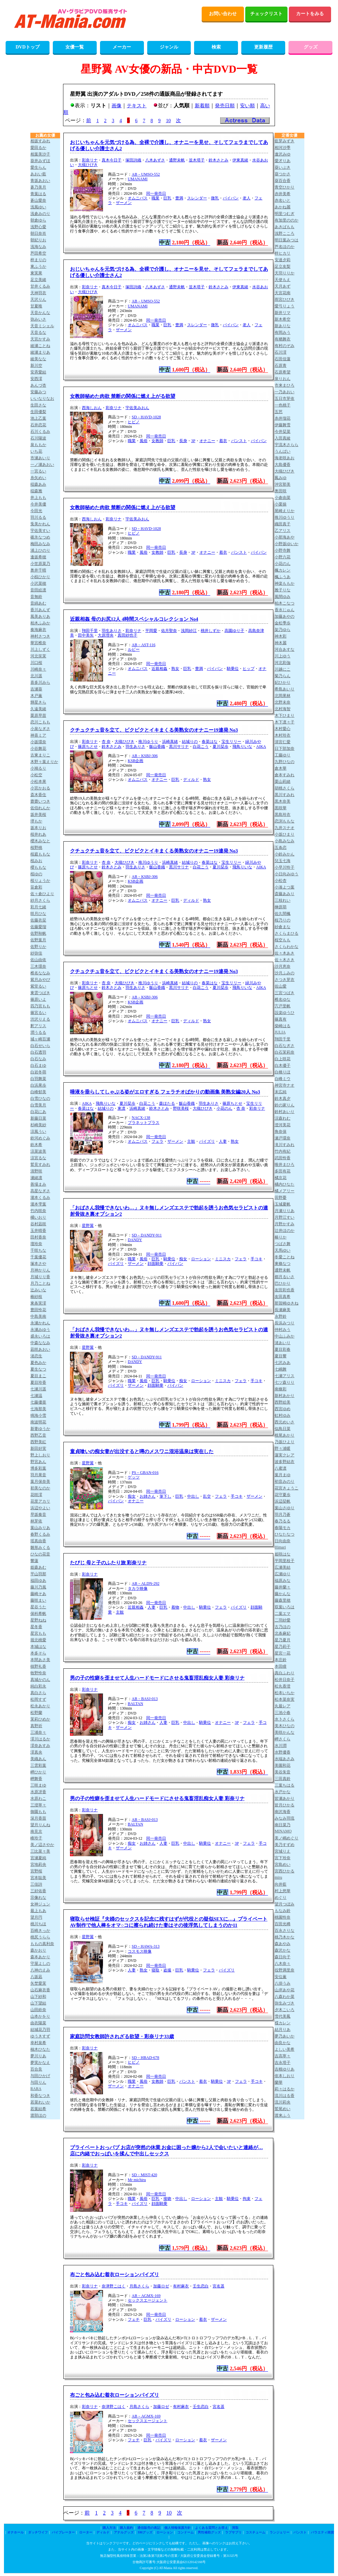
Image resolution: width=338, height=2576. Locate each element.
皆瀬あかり (284, 1798)
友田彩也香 (284, 1290)
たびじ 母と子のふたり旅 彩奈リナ (108, 1562)
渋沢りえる (40, 1019)
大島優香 (282, 464)
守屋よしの (40, 1963)
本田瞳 (281, 1666)
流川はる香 (284, 2095)
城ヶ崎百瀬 (40, 1039)
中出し (193, 1496)
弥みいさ (38, 319)
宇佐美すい (40, 530)
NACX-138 (141, 1117)
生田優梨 (38, 411)
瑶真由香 (38, 1541)
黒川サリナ (179, 746)
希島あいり (284, 689)
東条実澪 (38, 1303)
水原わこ (38, 1798)
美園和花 (282, 1765)
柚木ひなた (40, 2049)
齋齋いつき (40, 801)
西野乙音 (38, 1435)
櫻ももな (38, 867)
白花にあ (38, 1111)
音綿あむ (38, 603)
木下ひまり (284, 715)
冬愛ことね (284, 1257)
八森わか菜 (284, 1996)
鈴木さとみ (218, 160)
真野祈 (36, 1725)
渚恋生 (36, 1356)
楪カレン (282, 2023)
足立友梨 (282, 266)
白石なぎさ (284, 1045)
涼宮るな (38, 1158)
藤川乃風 (38, 1587)
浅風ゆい (38, 207)
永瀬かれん (40, 1323)
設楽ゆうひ (284, 1012)
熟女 (175, 668)
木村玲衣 (282, 735)
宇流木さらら (286, 444)
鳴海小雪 (38, 1415)
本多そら (38, 1653)
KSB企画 (135, 760)
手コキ (256, 1259)
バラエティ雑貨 (322, 2532)
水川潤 (281, 1745)
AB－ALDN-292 (145, 1583)
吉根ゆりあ (284, 2069)
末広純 (281, 1092)
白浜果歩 (38, 1085)
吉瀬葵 (36, 689)
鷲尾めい (282, 2108)
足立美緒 (38, 279)
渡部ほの (38, 2115)
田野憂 (281, 1197)
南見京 (36, 1831)
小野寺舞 (282, 550)
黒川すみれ (284, 794)
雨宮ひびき (284, 299)
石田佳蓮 (282, 359)
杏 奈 (106, 741)
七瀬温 (36, 1395)
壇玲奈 (36, 1243)
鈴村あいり (284, 1111)
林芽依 (36, 1521)
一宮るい (38, 471)
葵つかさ (282, 174)
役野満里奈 (284, 1970)
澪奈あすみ (40, 1745)
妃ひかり (282, 682)
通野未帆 (177, 160)
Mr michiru (137, 2179)
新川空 (36, 365)
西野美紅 (38, 1442)
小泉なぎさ (40, 728)
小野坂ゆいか (286, 543)
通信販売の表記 (148, 2527)
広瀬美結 (282, 1567)
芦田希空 (38, 253)
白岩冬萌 (38, 1072)
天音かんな (40, 312)
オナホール (15, 2532)
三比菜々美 (40, 1851)
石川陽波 (38, 438)
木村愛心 (282, 728)
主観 (191, 1141)
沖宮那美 (282, 484)
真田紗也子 (127, 635)
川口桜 (36, 662)
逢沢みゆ (282, 154)
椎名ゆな (282, 999)
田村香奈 (38, 1237)
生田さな (38, 405)
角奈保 (281, 1131)
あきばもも (284, 227)
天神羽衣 (38, 293)
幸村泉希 (38, 2042)
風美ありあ (40, 616)
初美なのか (40, 1488)
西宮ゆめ (282, 1409)
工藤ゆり (282, 755)
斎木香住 (38, 794)
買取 (235, 2527)
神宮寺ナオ (284, 1085)
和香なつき (40, 2095)
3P (193, 440)
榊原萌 (281, 907)
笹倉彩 (36, 887)
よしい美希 (284, 2049)
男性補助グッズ (209, 2532)
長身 (183, 440)
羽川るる (38, 517)
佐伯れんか (40, 808)
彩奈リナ (90, 160)
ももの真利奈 (42, 1943)
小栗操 (281, 504)
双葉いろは (284, 1607)
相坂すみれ (40, 141)
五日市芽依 (284, 398)
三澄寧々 (38, 1805)
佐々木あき (284, 953)
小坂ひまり (284, 834)
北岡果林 (282, 695)
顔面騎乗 (155, 1263)
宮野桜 (36, 1871)
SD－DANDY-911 (147, 1235)
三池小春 (282, 1712)
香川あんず (40, 610)
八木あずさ (155, 160)
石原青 (281, 365)
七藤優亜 (38, 1402)
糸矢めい (38, 477)
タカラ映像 (138, 1588)
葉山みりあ (40, 1527)
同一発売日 (156, 193)
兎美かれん (40, 524)
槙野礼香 (38, 1666)
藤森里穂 (282, 1600)
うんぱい (282, 451)
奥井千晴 (38, 570)
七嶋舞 (281, 1369)
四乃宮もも (40, 1006)
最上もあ (38, 1910)
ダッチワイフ (38, 2532)
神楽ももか (284, 583)
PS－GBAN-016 (145, 1472)
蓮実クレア (284, 1455)
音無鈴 (36, 596)
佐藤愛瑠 (38, 926)
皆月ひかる (284, 1805)
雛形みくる (40, 1547)
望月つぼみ (284, 1904)
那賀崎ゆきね (286, 1303)
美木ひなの (284, 1725)
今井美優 (38, 504)
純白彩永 (38, 1686)
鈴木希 (36, 1144)
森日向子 (282, 1957)
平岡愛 (151, 630)
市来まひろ (284, 385)
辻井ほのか (284, 1230)
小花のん (224, 1108)
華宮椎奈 (38, 643)
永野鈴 (281, 1316)
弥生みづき (284, 2003)
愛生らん (38, 167)
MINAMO (283, 1831)
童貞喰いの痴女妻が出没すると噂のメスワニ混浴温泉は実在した (142, 1451)
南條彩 (281, 1389)
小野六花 (282, 557)
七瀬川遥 (38, 1389)
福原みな (282, 1580)
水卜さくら (284, 1719)
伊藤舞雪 (282, 425)
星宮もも (38, 1633)
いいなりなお (42, 398)
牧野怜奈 (38, 1673)
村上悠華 (282, 1891)
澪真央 (36, 1752)
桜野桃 (36, 847)
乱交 (207, 1496)
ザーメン (124, 202)
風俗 (144, 440)
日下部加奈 (284, 748)
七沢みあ (282, 1362)
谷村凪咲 (38, 1224)
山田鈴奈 (38, 2009)
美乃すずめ (284, 1844)
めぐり (281, 1897)
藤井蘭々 (282, 1587)
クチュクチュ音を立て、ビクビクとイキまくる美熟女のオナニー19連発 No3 (154, 730)
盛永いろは (40, 1336)
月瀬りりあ (284, 1210)
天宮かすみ (40, 339)
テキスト (137, 105)
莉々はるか (284, 2089)
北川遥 (36, 676)
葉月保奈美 (40, 1481)
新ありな (282, 326)
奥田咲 (281, 491)
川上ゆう (282, 656)
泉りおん (282, 378)
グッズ (311, 47)
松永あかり (40, 1706)
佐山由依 (38, 959)
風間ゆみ (282, 596)
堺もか (36, 821)
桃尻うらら (40, 1937)
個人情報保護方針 (177, 2527)
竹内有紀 (282, 1151)
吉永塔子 (282, 2062)
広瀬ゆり (282, 1574)
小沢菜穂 (38, 583)
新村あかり (284, 1395)
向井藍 (281, 1884)
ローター (85, 2532)
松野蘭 (36, 1712)
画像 (116, 105)
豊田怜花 (38, 1309)
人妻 (223, 1141)
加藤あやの (284, 616)
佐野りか (38, 946)
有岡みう (282, 332)
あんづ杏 (38, 385)
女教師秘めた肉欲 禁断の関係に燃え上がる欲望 (122, 396)
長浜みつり (284, 1323)
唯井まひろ (284, 1164)
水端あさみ (284, 1759)
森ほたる (167, 1103)
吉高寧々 (282, 2056)
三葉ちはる (284, 1785)
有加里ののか (286, 220)
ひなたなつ (284, 1534)
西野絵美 (282, 1402)
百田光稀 (282, 1924)
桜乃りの (282, 920)
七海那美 (38, 1409)
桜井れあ (38, 834)
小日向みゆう (286, 874)
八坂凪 (36, 1976)
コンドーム (185, 2532)
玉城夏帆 (282, 1204)
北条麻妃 (282, 1633)
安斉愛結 (38, 372)
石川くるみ (40, 431)
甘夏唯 (36, 306)
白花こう (201, 746)
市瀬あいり (40, 458)
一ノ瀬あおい (42, 464)
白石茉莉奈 (284, 1052)
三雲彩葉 (38, 1765)
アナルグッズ (124, 2532)
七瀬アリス (284, 1376)
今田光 (36, 510)
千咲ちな (38, 1250)
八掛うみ (282, 1983)
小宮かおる (40, 788)
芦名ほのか (284, 246)
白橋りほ (282, 1072)
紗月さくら (40, 900)
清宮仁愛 (282, 742)
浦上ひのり (40, 550)
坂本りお (38, 827)
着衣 (223, 440)
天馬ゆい (282, 1250)
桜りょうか (40, 880)
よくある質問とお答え (211, 2527)
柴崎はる (282, 1026)
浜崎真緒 (170, 741)
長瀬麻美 (282, 1309)
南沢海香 (282, 1811)
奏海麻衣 (38, 629)
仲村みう (282, 1329)
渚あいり (282, 1342)
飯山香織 (157, 746)
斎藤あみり (284, 893)
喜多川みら (40, 682)
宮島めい (282, 1864)
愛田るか (38, 147)
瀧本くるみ (40, 1197)
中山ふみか (284, 1336)
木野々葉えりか (44, 761)
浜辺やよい (40, 1508)
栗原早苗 (38, 715)
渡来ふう (282, 2115)
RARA (35, 2088)
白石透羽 (38, 1052)
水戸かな (282, 1792)
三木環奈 (38, 966)
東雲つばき (40, 993)
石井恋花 (38, 425)
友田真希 (282, 1296)
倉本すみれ (284, 775)
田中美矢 (86, 635)
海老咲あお (284, 458)
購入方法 (109, 2527)
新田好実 (38, 1448)
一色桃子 (282, 405)
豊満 (179, 198)
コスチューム (255, 2532)
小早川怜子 (284, 867)
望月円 (36, 1917)
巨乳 (167, 198)
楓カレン (282, 570)
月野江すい (284, 1217)
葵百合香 (282, 180)
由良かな (282, 2042)
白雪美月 (38, 1105)
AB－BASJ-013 (145, 1698)
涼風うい (38, 1131)
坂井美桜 (38, 814)
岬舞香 (36, 1778)
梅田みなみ (40, 543)
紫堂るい (38, 986)
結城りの (190, 741)
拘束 (247, 2198)
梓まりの (38, 260)
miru (278, 1877)
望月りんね (40, 1825)
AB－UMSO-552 (146, 174)
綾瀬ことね (40, 345)
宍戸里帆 (282, 1006)
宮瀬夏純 (38, 1858)
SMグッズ (145, 2532)
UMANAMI (138, 179)
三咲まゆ (38, 1785)
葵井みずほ (40, 160)
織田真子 (282, 524)
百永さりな (284, 1930)
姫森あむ (38, 1567)
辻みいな (38, 1290)
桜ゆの (36, 874)
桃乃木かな (284, 1937)
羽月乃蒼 (282, 1514)
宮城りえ (282, 1851)
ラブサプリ (233, 2532)
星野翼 (88, 1225)
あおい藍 (38, 174)
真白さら (38, 1692)
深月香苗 (38, 1818)
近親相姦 (159, 668)
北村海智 (282, 709)
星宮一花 (282, 1653)
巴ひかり (282, 1283)
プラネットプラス (143, 1122)
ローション (201, 1259)
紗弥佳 (36, 953)
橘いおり (38, 1217)
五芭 (279, 411)
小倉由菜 (282, 497)
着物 (175, 1607)
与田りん (38, 2082)
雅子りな (282, 590)
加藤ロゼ (161, 2286)
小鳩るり (38, 768)
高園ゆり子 (234, 630)
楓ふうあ (282, 576)
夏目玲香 (38, 1382)
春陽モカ (282, 1527)
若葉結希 (38, 2108)
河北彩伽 (282, 662)
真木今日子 (111, 160)
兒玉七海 (282, 860)
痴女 (183, 1259)
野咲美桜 (181, 1108)
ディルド (191, 779)
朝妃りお (38, 240)
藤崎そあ (38, 1593)
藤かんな (282, 1593)
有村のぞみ (284, 345)
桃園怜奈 (282, 1917)
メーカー (122, 47)
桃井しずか (210, 630)
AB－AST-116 (143, 645)
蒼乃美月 (38, 187)
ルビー (134, 649)
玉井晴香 (38, 1230)
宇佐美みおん (137, 407)
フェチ (134, 2319)
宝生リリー (231, 741)
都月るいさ (284, 1276)
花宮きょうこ (286, 1488)
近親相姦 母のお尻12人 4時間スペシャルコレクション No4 (134, 619)
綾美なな (38, 359)
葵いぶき (282, 167)
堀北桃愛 (38, 1640)
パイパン (231, 198)
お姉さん (147, 1496)
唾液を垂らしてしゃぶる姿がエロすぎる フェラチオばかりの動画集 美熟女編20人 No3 (165, 1092)
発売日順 (225, 105)
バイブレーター (63, 2532)
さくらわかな (286, 946)
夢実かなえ (40, 2062)
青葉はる (38, 193)
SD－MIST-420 (144, 2175)
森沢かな (282, 1950)
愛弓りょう (284, 306)
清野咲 (36, 1171)
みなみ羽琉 (284, 1818)
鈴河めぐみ (40, 1138)
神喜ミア (38, 735)
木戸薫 (36, 695)
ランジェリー (279, 2532)
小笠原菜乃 (40, 563)
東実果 (36, 273)
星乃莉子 (282, 1646)
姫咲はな (282, 1554)
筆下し (165, 1496)
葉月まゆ (282, 1475)
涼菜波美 (38, 1151)
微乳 (215, 198)
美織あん (38, 1759)
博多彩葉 (38, 1468)
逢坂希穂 (38, 557)
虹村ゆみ (282, 1415)
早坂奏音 (38, 1514)
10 (168, 120)
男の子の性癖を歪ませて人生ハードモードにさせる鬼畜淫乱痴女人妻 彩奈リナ (157, 1678)
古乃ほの (282, 1626)
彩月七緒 (38, 907)
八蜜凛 (281, 1468)
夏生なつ (38, 1369)
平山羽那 (38, 1574)
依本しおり (284, 2075)
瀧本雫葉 (38, 1204)
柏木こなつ (284, 603)
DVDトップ (27, 47)
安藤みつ (38, 392)
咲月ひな (38, 913)
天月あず (282, 286)
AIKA (261, 746)
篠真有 (281, 1019)
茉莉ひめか (40, 1719)
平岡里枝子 (284, 1560)
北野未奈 (282, 702)
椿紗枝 (36, 1296)
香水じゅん (284, 610)
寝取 (155, 1970)
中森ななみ (40, 1342)
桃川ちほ (38, 1924)
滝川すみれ (284, 1144)
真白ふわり (284, 1673)
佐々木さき (284, 959)
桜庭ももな (40, 854)
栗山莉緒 (282, 781)
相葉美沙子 (40, 154)
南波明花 (38, 1422)
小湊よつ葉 (284, 887)
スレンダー (197, 198)
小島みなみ (284, 841)
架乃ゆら (282, 629)
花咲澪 (36, 1494)
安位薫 (281, 1976)
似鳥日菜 (282, 1428)
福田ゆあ (38, 1580)
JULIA (280, 1032)
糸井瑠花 (282, 418)
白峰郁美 (38, 1092)
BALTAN (135, 1703)
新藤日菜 (38, 1118)
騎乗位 (233, 668)
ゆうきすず (40, 2036)
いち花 (36, 451)
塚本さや (38, 1263)
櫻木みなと (40, 841)
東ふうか (38, 266)
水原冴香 (38, 1792)
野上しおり (40, 1455)
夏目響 (281, 1356)
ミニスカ (223, 1259)
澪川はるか (40, 1739)
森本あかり (40, 1957)
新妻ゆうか (40, 1428)
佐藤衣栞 (38, 920)
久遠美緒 (38, 709)
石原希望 (282, 372)
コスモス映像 (140, 1951)
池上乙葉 (38, 418)
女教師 (157, 440)
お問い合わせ (223, 13)
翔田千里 (90, 630)
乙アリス (282, 530)
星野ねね (38, 1620)
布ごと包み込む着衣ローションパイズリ (114, 2274)
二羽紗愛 (282, 1620)
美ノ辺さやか (42, 1844)
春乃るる (282, 1521)
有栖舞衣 (282, 339)
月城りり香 (40, 1276)
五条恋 (281, 847)
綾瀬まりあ (40, 352)
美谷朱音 (282, 1772)
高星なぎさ (40, 1191)
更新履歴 (263, 47)
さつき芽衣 (284, 979)
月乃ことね (40, 1283)
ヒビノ (134, 422)
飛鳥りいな (242, 746)
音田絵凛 (38, 590)
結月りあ (282, 2029)
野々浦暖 (282, 1448)
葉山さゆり (284, 1508)
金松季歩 (282, 623)
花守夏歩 (282, 1494)
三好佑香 (38, 1891)
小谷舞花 (38, 748)
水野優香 (282, 1752)
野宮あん (38, 1461)
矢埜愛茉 (38, 1983)
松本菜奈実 (284, 1699)
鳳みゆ (281, 477)
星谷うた (38, 1607)
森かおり (38, 1950)
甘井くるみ (40, 286)
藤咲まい (38, 1600)
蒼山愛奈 (38, 200)
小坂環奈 (38, 742)
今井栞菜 (282, 431)
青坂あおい (40, 180)
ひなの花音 (40, 1554)
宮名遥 (218, 2286)
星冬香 (36, 1626)
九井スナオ (284, 827)
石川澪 (281, 352)
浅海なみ (38, 246)
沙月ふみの (284, 973)
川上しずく (40, 649)
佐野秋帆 (38, 933)
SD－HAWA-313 (145, 1946)
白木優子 (282, 1065)
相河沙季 (282, 147)
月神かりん (40, 1270)
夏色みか (38, 1362)
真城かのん (40, 1679)
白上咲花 (282, 1059)
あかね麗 (282, 207)
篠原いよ (38, 999)
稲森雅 (36, 491)
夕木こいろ (284, 2009)
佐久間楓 (282, 913)
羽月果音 (38, 1475)
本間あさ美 (40, 1659)
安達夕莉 (282, 260)
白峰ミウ (282, 1078)
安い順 (247, 105)
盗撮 (167, 1970)
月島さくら (139, 2286)
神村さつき (40, 636)
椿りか (281, 1237)
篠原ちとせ (88, 746)
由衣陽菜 (38, 2023)
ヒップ (248, 668)
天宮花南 (282, 293)
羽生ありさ (111, 630)
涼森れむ (282, 1118)
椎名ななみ (40, 973)
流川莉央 (282, 2102)
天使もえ (282, 279)
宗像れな (38, 1897)
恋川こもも (40, 722)
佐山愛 (281, 986)
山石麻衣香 (40, 1990)
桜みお (36, 860)
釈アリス (38, 1026)
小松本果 (38, 781)
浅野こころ (284, 233)
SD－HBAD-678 (145, 2057)
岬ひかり (38, 1772)
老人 (247, 198)
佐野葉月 (38, 940)
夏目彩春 (282, 1349)
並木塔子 (197, 160)
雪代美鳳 (282, 2016)
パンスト (239, 440)
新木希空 (282, 319)
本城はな (38, 1646)
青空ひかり (284, 187)
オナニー (207, 440)
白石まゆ (38, 1065)
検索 (216, 47)
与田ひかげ (40, 2075)
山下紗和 (38, 1996)
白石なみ (38, 1059)
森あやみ (282, 1943)
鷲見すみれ (40, 1164)
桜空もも (282, 940)
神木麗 (281, 643)
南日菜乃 (282, 1825)
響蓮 (34, 1560)
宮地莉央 (38, 1864)
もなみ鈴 (282, 1910)
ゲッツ (134, 1477)
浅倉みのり (40, 213)
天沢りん (38, 299)
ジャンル (169, 47)
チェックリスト (266, 13)
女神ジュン (40, 1904)
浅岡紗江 (189, 630)
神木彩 (281, 636)
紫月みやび (40, 979)
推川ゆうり (148, 741)
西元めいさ (284, 1422)
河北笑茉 (38, 656)
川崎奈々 (38, 669)
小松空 (36, 775)
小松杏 (281, 880)
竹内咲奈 (38, 1210)
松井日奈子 (284, 1679)
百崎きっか (40, 1930)
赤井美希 (282, 193)
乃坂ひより (284, 1442)
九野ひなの (284, 761)
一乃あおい (284, 392)
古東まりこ (40, 755)
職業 (155, 198)
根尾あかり (284, 1435)
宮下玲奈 (282, 1858)
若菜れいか (40, 2102)
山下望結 (38, 2003)
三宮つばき (284, 993)
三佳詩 (36, 1884)
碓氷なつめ (40, 537)
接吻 (167, 2198)
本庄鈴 (281, 1659)
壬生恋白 (201, 2286)
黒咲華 (281, 808)
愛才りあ (282, 160)
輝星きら (38, 702)
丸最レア (282, 1706)
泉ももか (38, 444)
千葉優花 (38, 1257)
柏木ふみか (40, 623)
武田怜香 (282, 1158)
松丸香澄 (282, 1686)
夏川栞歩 (220, 746)
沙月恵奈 (282, 966)
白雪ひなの (40, 1098)
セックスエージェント (147, 2300)
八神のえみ (40, 1970)
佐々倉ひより (42, 893)
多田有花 (282, 1171)
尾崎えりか (284, 510)
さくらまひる (286, 933)
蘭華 (279, 2082)
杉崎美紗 (38, 1125)
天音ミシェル (42, 326)
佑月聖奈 (169, 630)
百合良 (36, 2069)
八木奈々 (282, 1963)
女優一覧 (74, 47)
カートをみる (310, 13)
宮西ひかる (284, 1871)
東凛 (121, 1108)
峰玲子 (36, 1838)
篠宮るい (38, 1012)
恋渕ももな (284, 821)
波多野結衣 (284, 1461)
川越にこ (282, 669)
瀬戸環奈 (282, 1138)
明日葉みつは (286, 240)
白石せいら (40, 1045)
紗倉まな (282, 926)
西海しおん (92, 407)
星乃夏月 (282, 1640)
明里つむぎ (284, 213)
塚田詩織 (133, 160)
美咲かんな (284, 1732)
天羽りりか (284, 273)
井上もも (38, 497)
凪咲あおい (40, 1349)
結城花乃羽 (40, 2029)
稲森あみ (38, 484)
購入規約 (126, 2527)
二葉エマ (282, 1613)
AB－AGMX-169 (146, 2295)
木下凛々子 (284, 722)
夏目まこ (38, 1376)
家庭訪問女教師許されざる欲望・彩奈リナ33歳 (122, 2036)
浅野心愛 (38, 227)
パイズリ (207, 1141)
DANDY (135, 1239)
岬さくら (282, 1739)
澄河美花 (282, 1125)
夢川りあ (38, 2056)
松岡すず (38, 1699)
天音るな (38, 332)
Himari (280, 1547)
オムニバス (138, 198)
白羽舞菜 (38, 1078)
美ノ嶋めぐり (286, 1838)
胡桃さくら (284, 788)
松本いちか (284, 1692)
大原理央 (106, 635)
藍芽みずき (284, 141)
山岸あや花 (284, 1990)
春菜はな (210, 741)
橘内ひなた (284, 1184)
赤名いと (282, 200)
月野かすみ (284, 1224)
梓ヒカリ (282, 253)
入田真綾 (282, 438)
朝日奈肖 (38, 233)
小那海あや (284, 537)
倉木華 (281, 768)
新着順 (202, 105)
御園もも (38, 1811)
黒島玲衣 (282, 814)
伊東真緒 (240, 160)
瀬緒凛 (36, 1177)
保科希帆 (38, 1613)
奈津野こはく (113, 2286)
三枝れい (282, 900)
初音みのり (284, 1481)
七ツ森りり (284, 1382)
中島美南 (38, 1316)
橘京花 (281, 1177)
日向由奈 (282, 1541)
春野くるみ (40, 1534)
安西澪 (36, 378)
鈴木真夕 (282, 1098)
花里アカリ (40, 1501)
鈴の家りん (284, 1105)
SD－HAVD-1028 (146, 417)
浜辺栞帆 (282, 1501)
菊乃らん (282, 676)
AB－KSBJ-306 (145, 755)
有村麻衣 (181, 2286)
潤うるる (38, 1032)
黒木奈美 (282, 801)
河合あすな (284, 649)
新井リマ (282, 312)
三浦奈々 (38, 1732)
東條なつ (282, 1263)
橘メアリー (284, 1191)
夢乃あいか (284, 2036)
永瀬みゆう (40, 1329)
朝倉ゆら (38, 220)
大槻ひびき (88, 164)
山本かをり (40, 2016)
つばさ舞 (282, 1243)
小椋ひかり (40, 576)
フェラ (157, 1141)
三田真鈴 (282, 1778)
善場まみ (38, 1184)
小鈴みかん (284, 854)
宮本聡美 (38, 1877)
